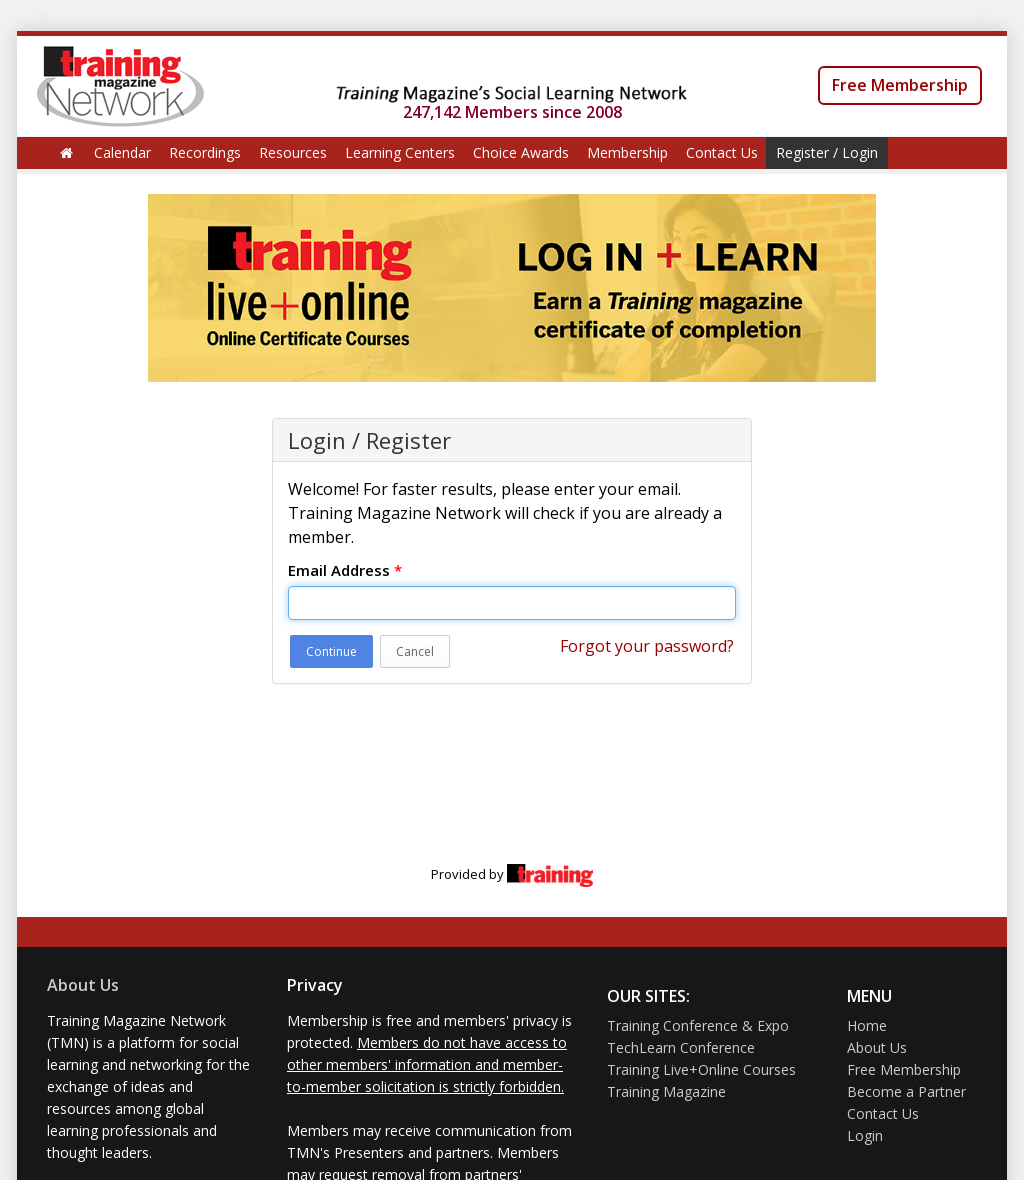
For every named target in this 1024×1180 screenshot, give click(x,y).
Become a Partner (906, 1091)
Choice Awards (521, 152)
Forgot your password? (647, 646)
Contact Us (722, 152)
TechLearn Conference (681, 1047)
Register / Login (827, 152)
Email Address (345, 570)
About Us (83, 985)
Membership (627, 152)
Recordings (205, 152)
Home (867, 1025)
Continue (331, 651)
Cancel (415, 651)
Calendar (122, 152)
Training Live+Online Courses (701, 1069)
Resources (293, 152)
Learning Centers (400, 152)
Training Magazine (666, 1091)
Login (865, 1135)
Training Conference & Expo (698, 1025)
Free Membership (900, 85)
